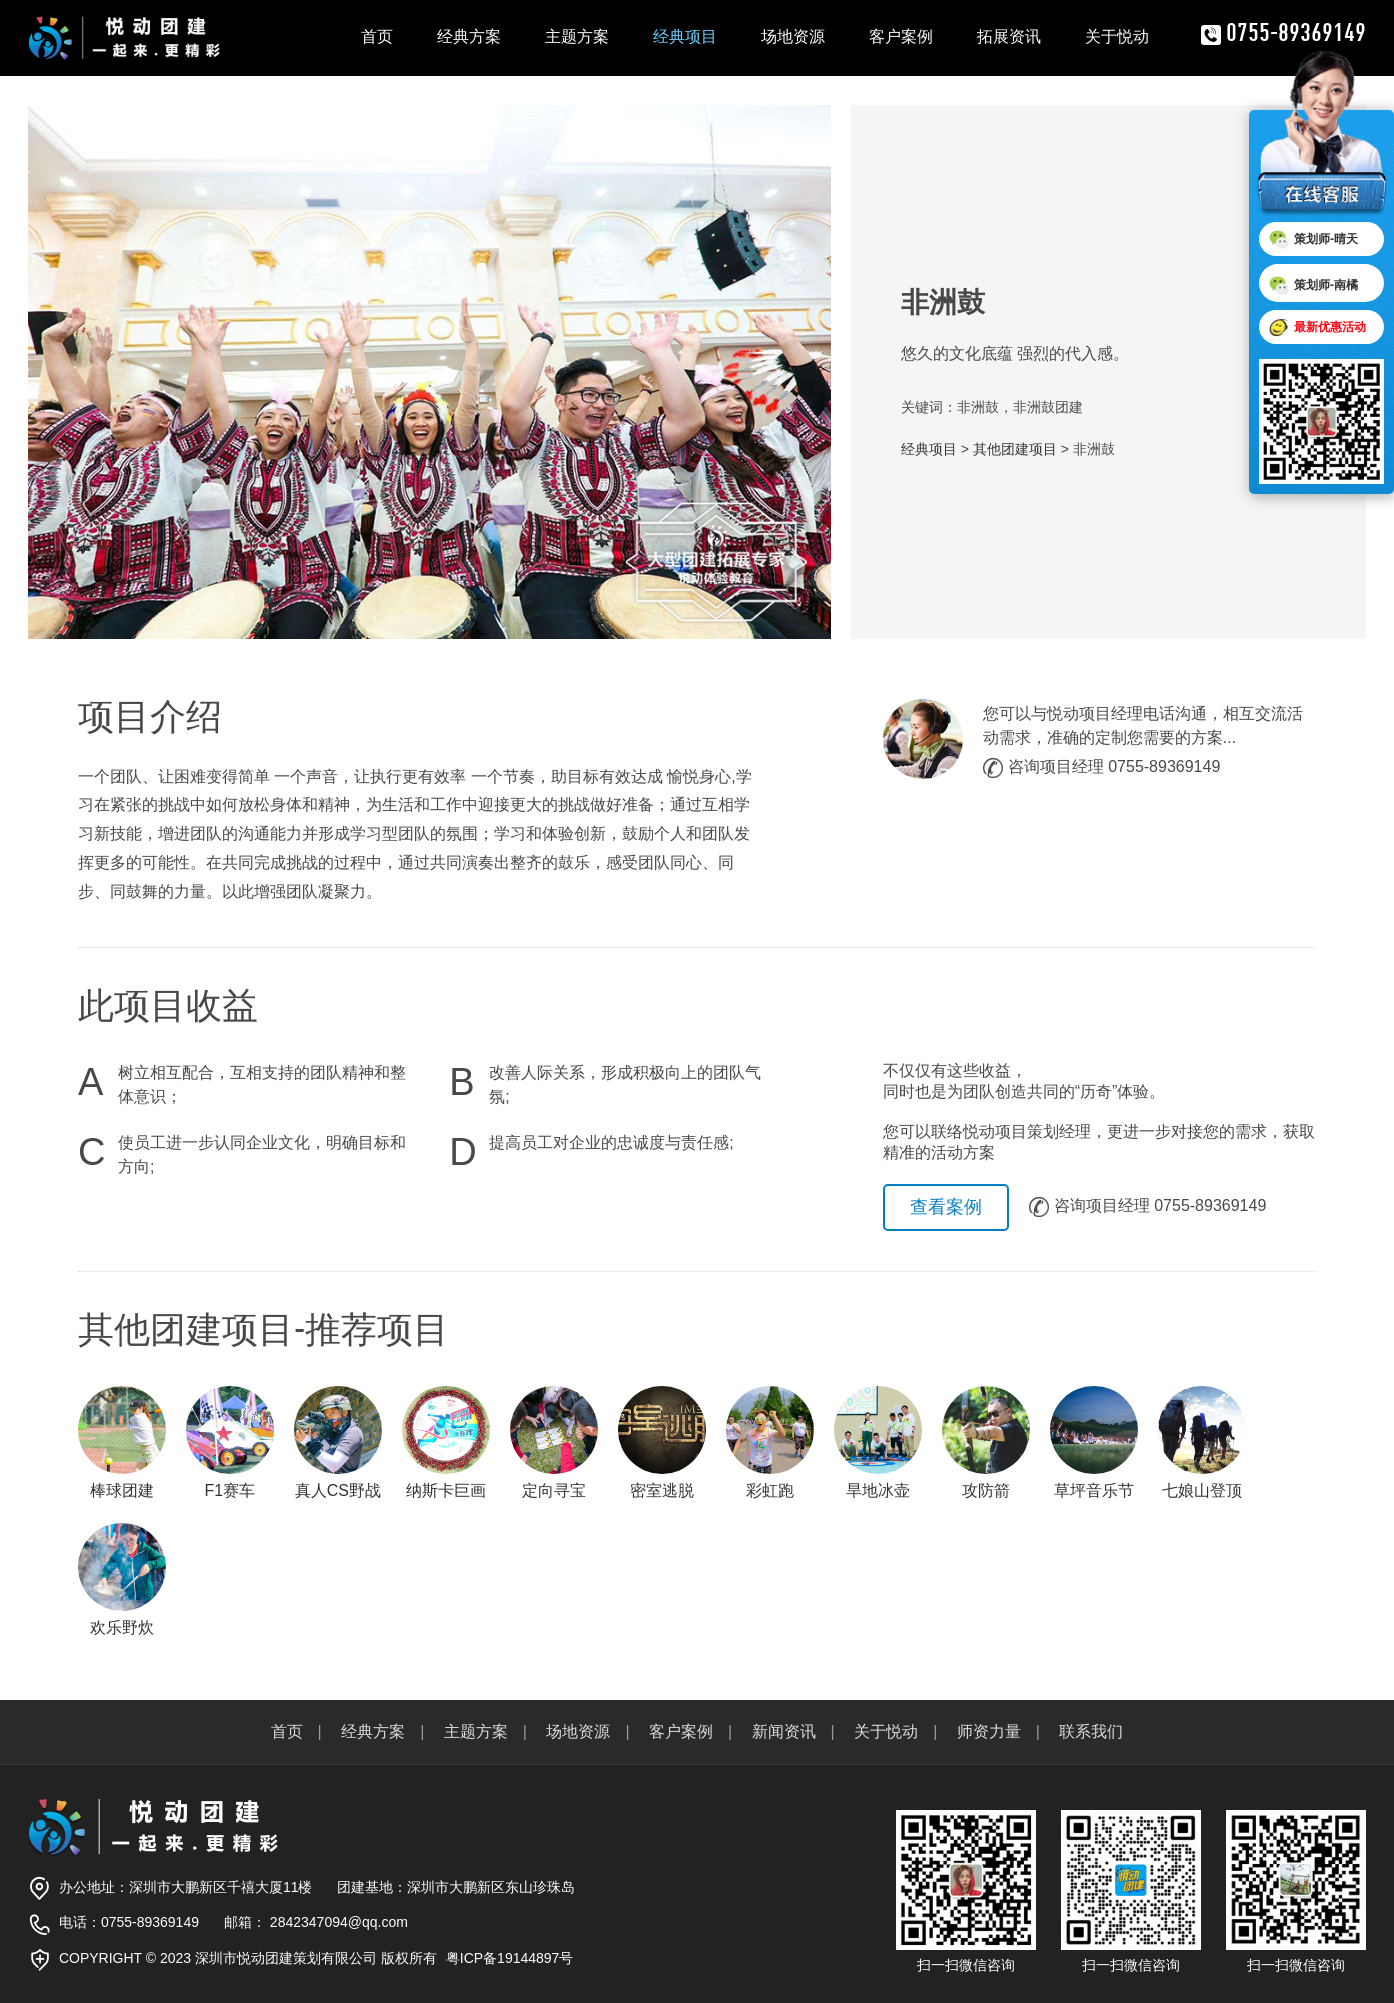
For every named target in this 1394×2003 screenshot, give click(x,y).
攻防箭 (986, 1442)
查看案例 (946, 1207)
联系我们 (1091, 1731)
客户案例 (901, 36)
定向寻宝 (554, 1442)
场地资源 (793, 36)
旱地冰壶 (878, 1442)
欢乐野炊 (122, 1579)
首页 (377, 36)
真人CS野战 (338, 1442)
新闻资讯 (784, 1731)
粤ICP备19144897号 (510, 1958)
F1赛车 (230, 1442)
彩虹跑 (770, 1442)
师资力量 (989, 1731)
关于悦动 (1117, 36)
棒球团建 (122, 1442)
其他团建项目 (1015, 449)
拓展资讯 (1009, 36)
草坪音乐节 (1094, 1442)
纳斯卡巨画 (446, 1442)
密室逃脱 (662, 1442)
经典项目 (685, 36)
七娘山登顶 (1202, 1442)
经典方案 (469, 36)
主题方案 (577, 36)
